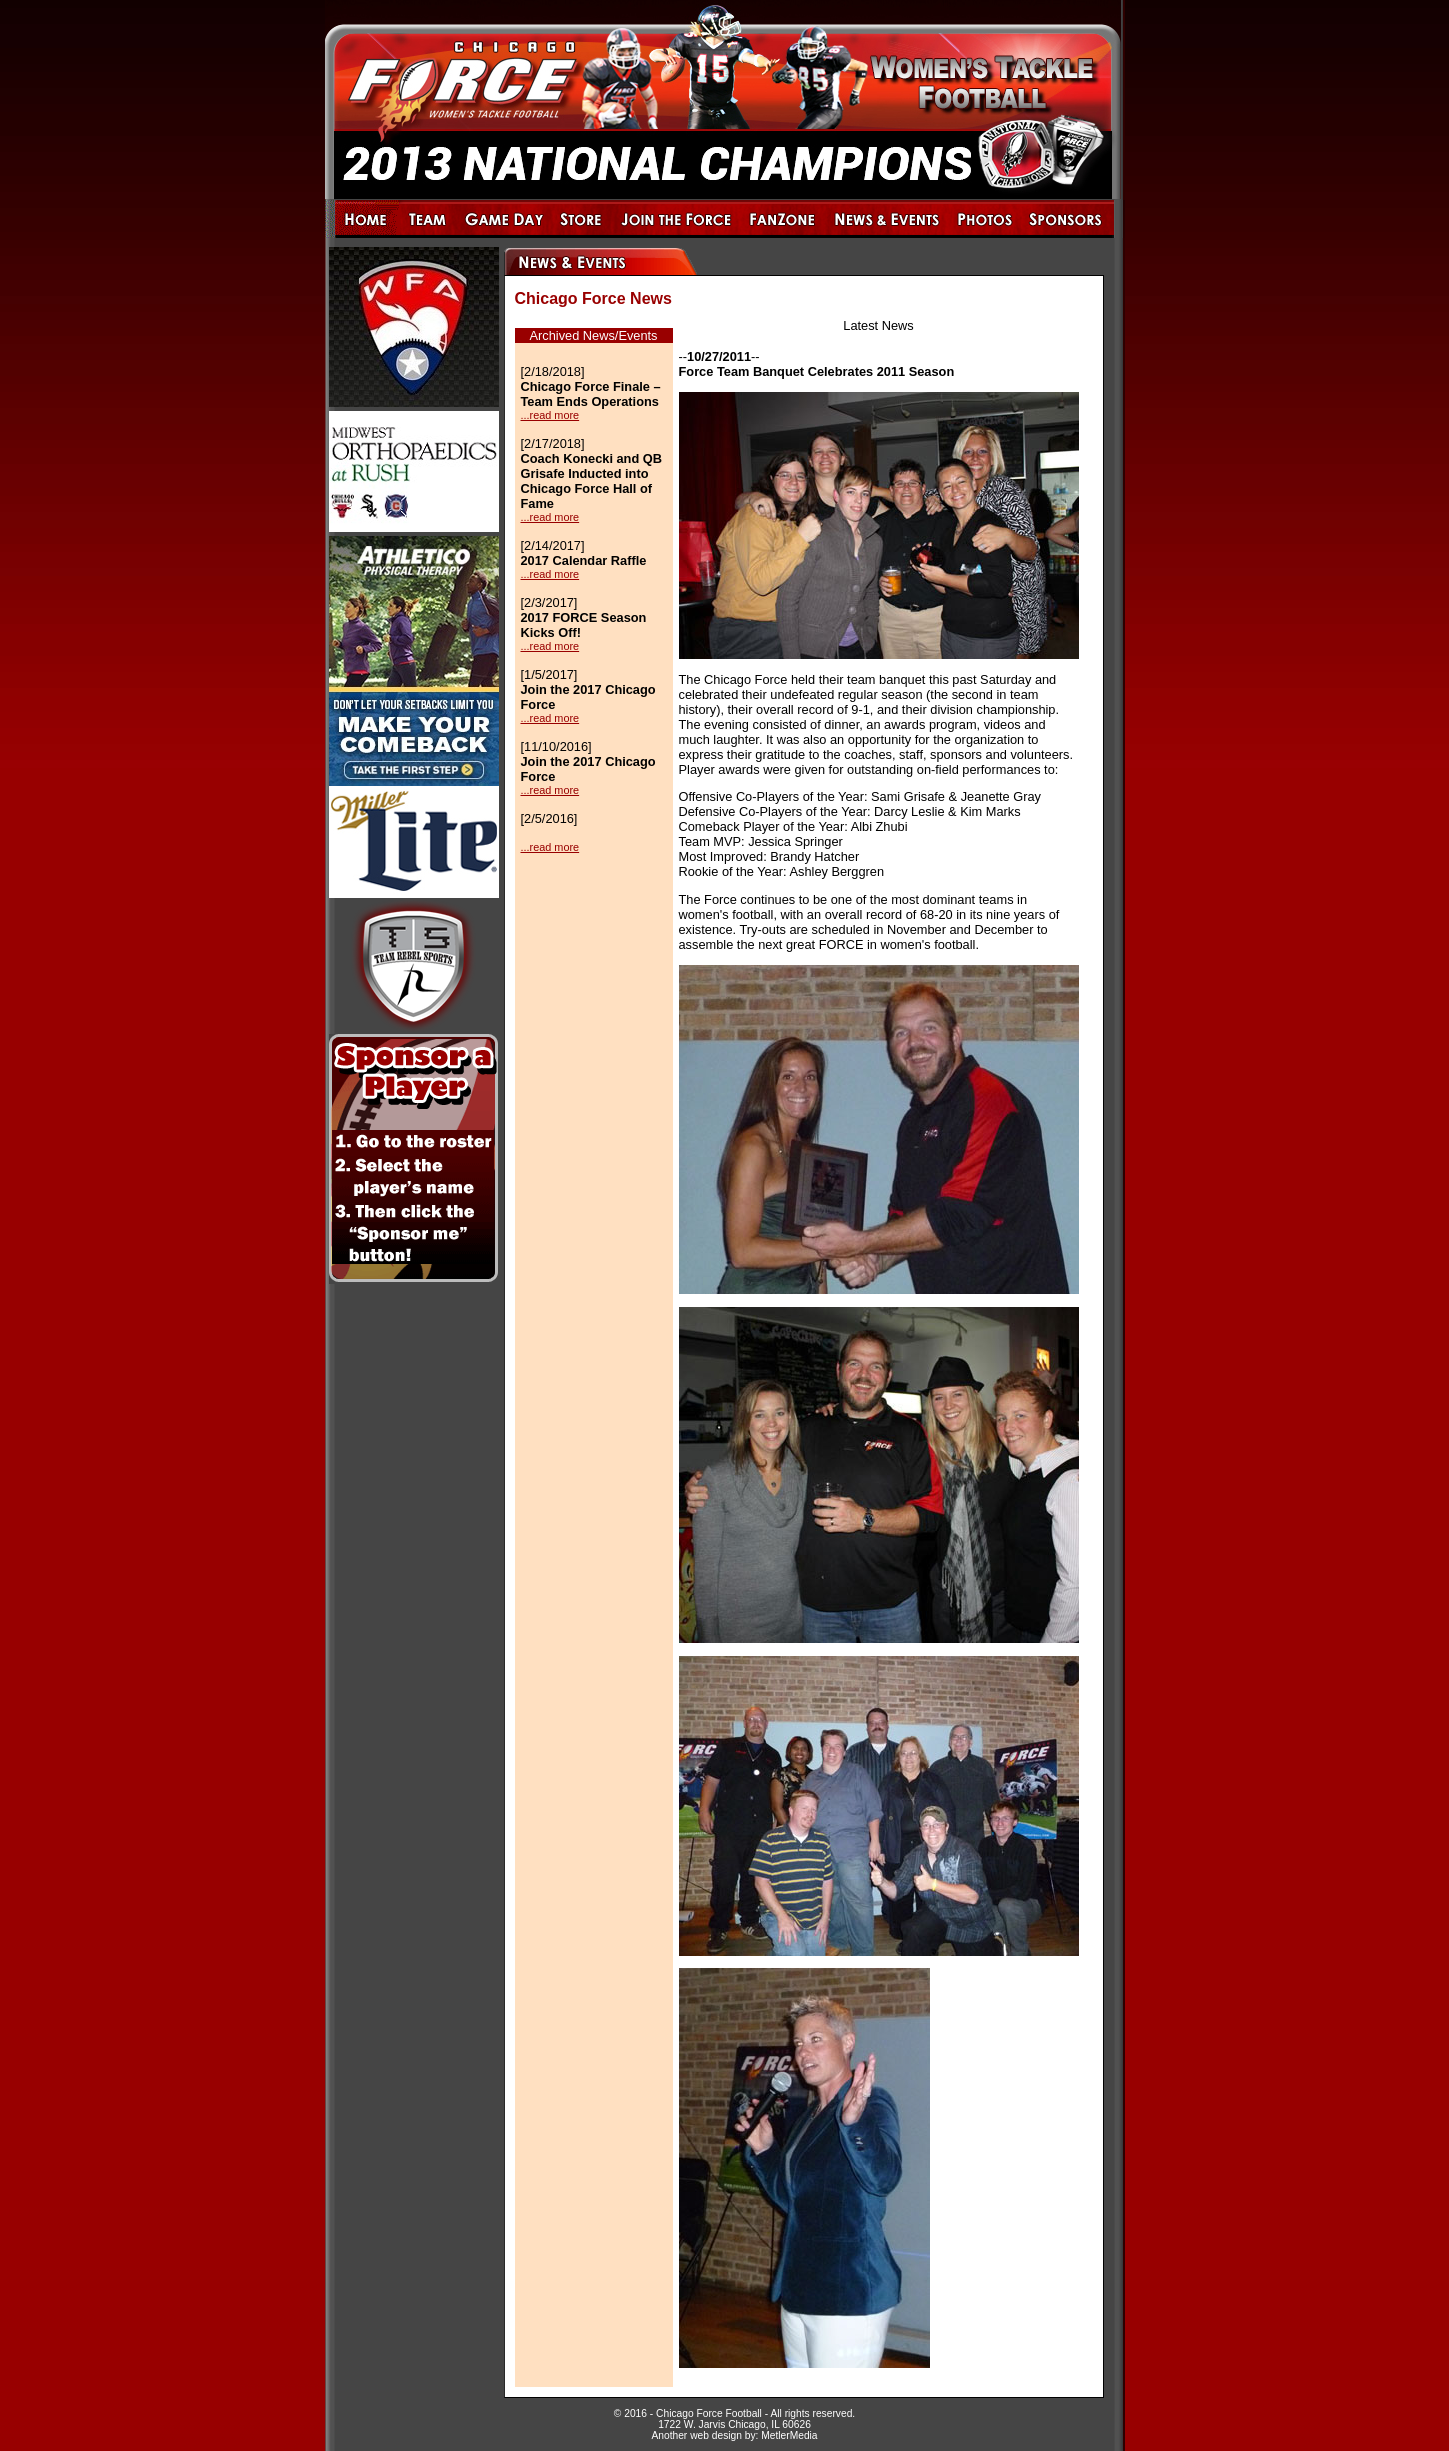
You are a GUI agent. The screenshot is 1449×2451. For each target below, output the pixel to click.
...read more (550, 415)
